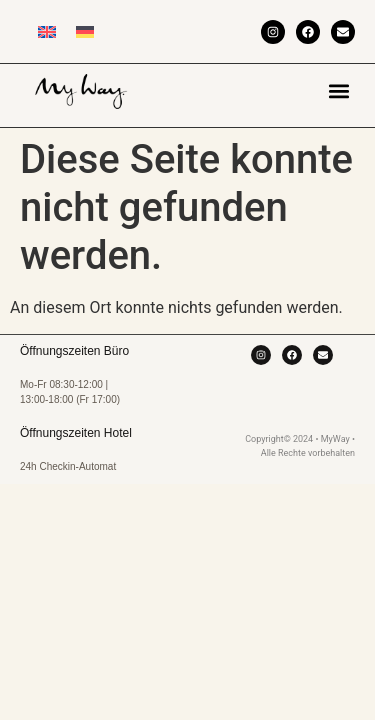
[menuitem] (47, 31)
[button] (338, 90)
